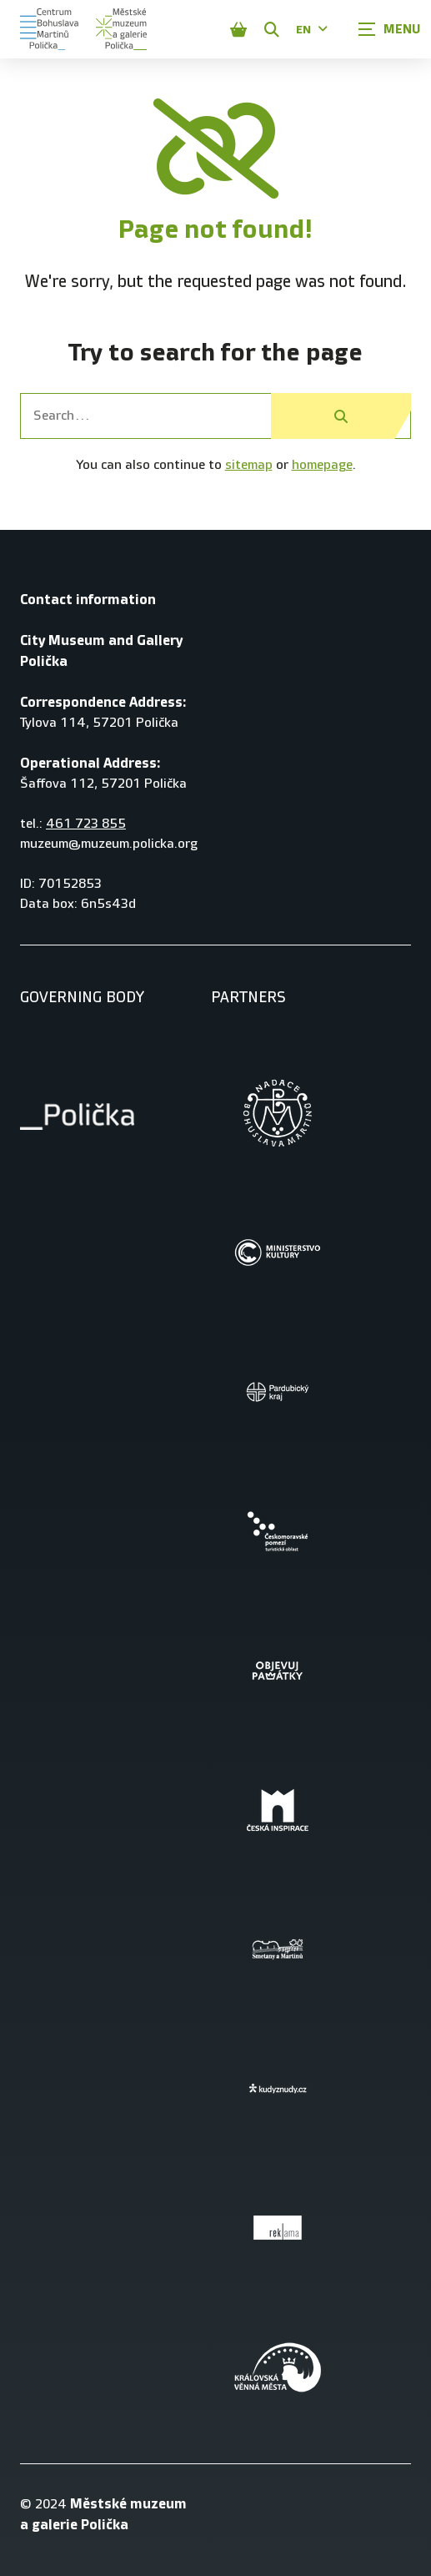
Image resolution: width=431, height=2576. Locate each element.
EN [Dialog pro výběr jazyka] (312, 30)
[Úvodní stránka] (49, 29)
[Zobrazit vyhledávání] (271, 29)
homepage (322, 465)
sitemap (249, 465)
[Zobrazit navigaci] (389, 29)
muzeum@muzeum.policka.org (109, 844)
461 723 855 (86, 824)
